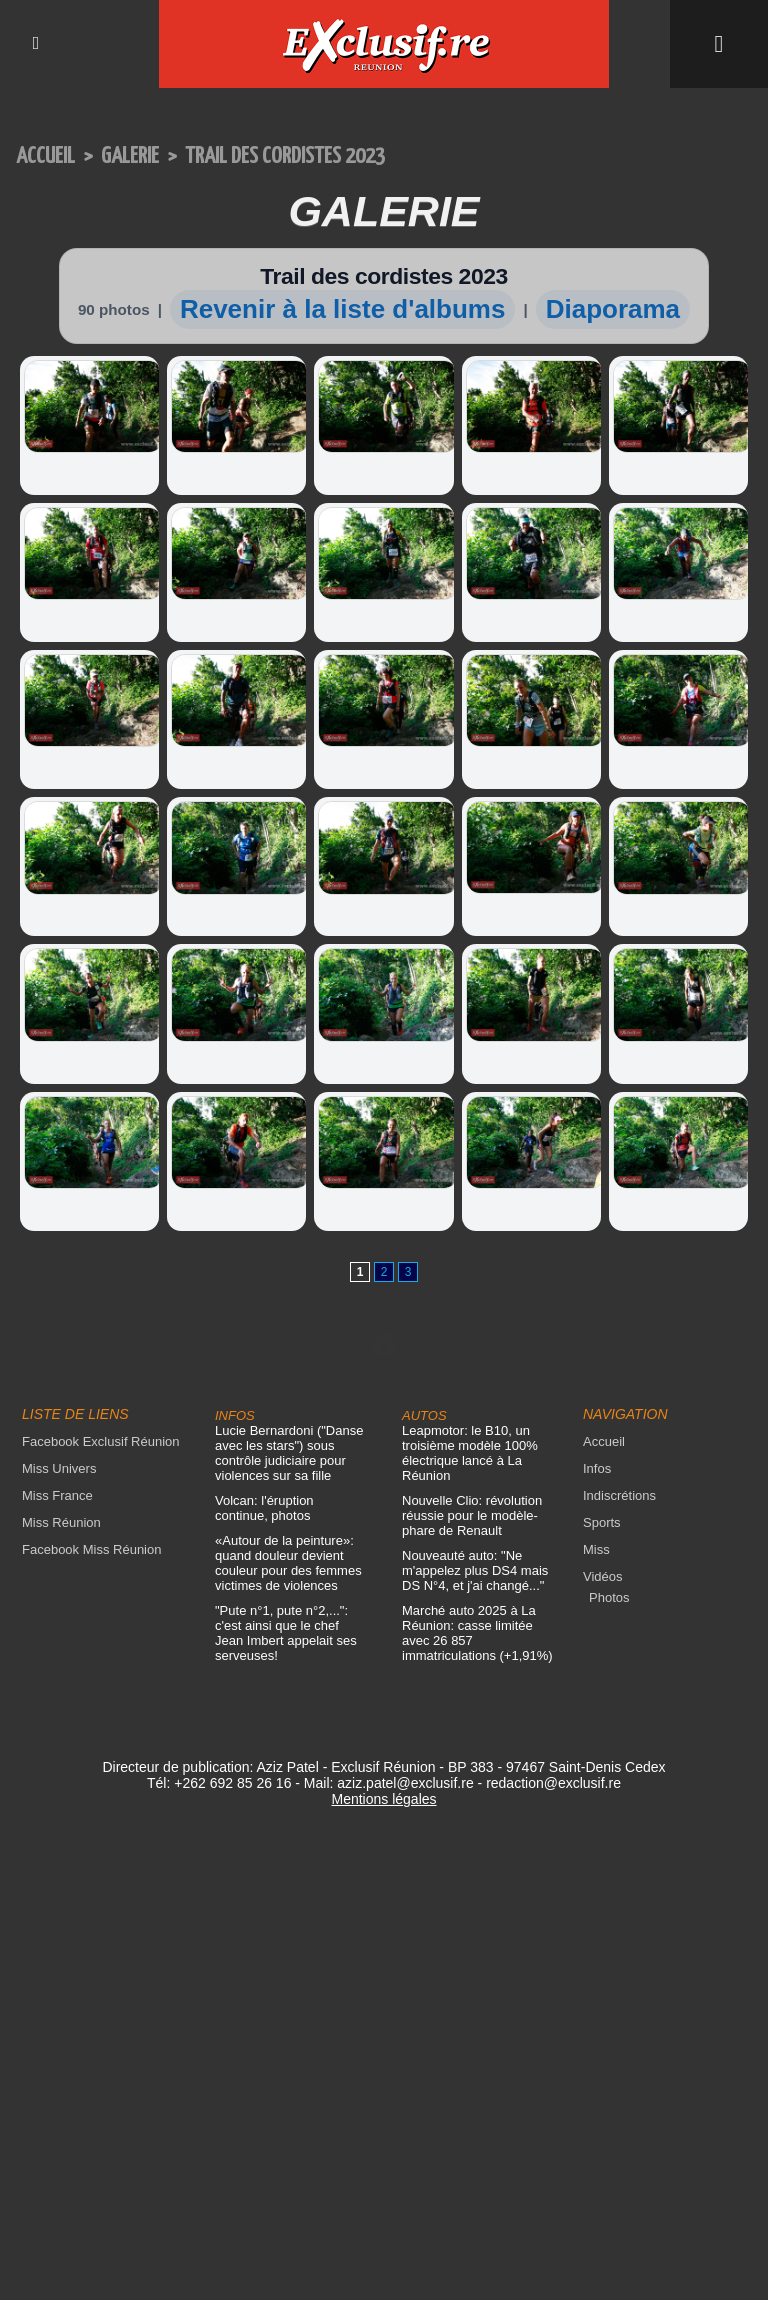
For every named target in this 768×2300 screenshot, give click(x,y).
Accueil (45, 156)
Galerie (130, 156)
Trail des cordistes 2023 (285, 156)
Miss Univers (59, 1468)
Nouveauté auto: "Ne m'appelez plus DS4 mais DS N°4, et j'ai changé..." (475, 1570)
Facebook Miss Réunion (91, 1549)
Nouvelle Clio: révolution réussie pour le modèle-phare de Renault (472, 1515)
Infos (597, 1468)
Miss (596, 1549)
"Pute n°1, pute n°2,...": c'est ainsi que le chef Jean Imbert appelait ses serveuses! (286, 1633)
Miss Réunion (61, 1522)
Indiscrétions (619, 1495)
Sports (602, 1522)
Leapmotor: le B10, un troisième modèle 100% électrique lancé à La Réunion (470, 1453)
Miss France (57, 1495)
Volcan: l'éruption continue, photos (264, 1508)
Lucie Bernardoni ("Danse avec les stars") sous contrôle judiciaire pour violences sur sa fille (289, 1453)
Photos (609, 1597)
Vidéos (603, 1576)
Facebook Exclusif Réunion (101, 1441)
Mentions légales (383, 1799)
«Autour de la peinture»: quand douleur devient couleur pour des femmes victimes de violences (288, 1563)
